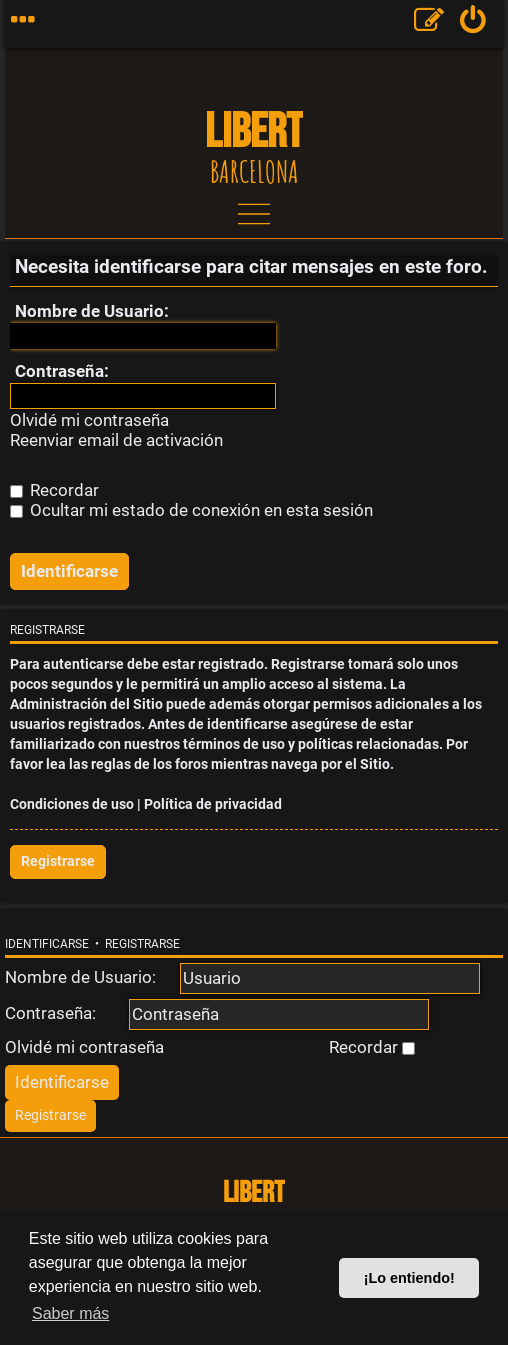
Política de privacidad (213, 804)
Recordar (54, 490)
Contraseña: (62, 371)
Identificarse (47, 944)
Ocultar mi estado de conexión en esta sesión (191, 510)
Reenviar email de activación (116, 440)
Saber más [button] (70, 1313)
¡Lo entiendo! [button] (409, 1278)
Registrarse (58, 861)
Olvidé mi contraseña (89, 420)
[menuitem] (473, 24)
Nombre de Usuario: (92, 311)
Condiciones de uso (72, 804)
